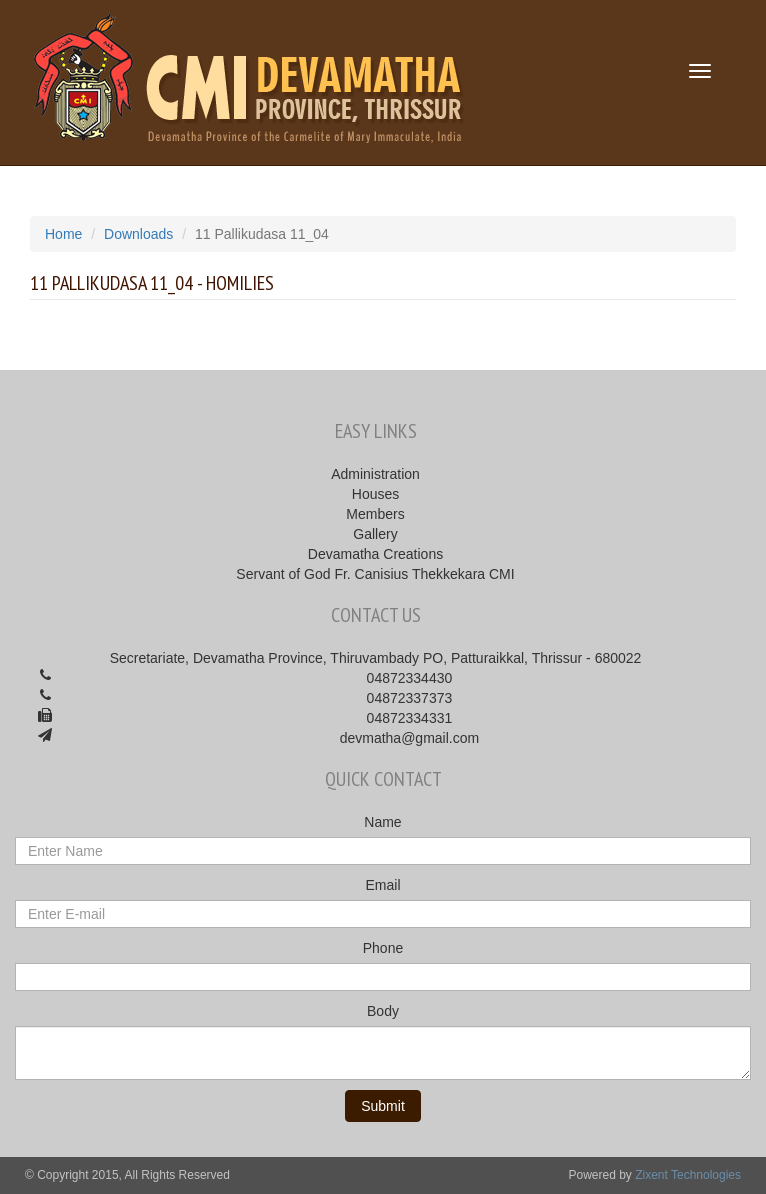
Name (382, 822)
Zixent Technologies (688, 1175)
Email (382, 885)
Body (383, 1011)
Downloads (138, 234)
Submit (383, 1106)
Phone (383, 948)
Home (63, 234)
